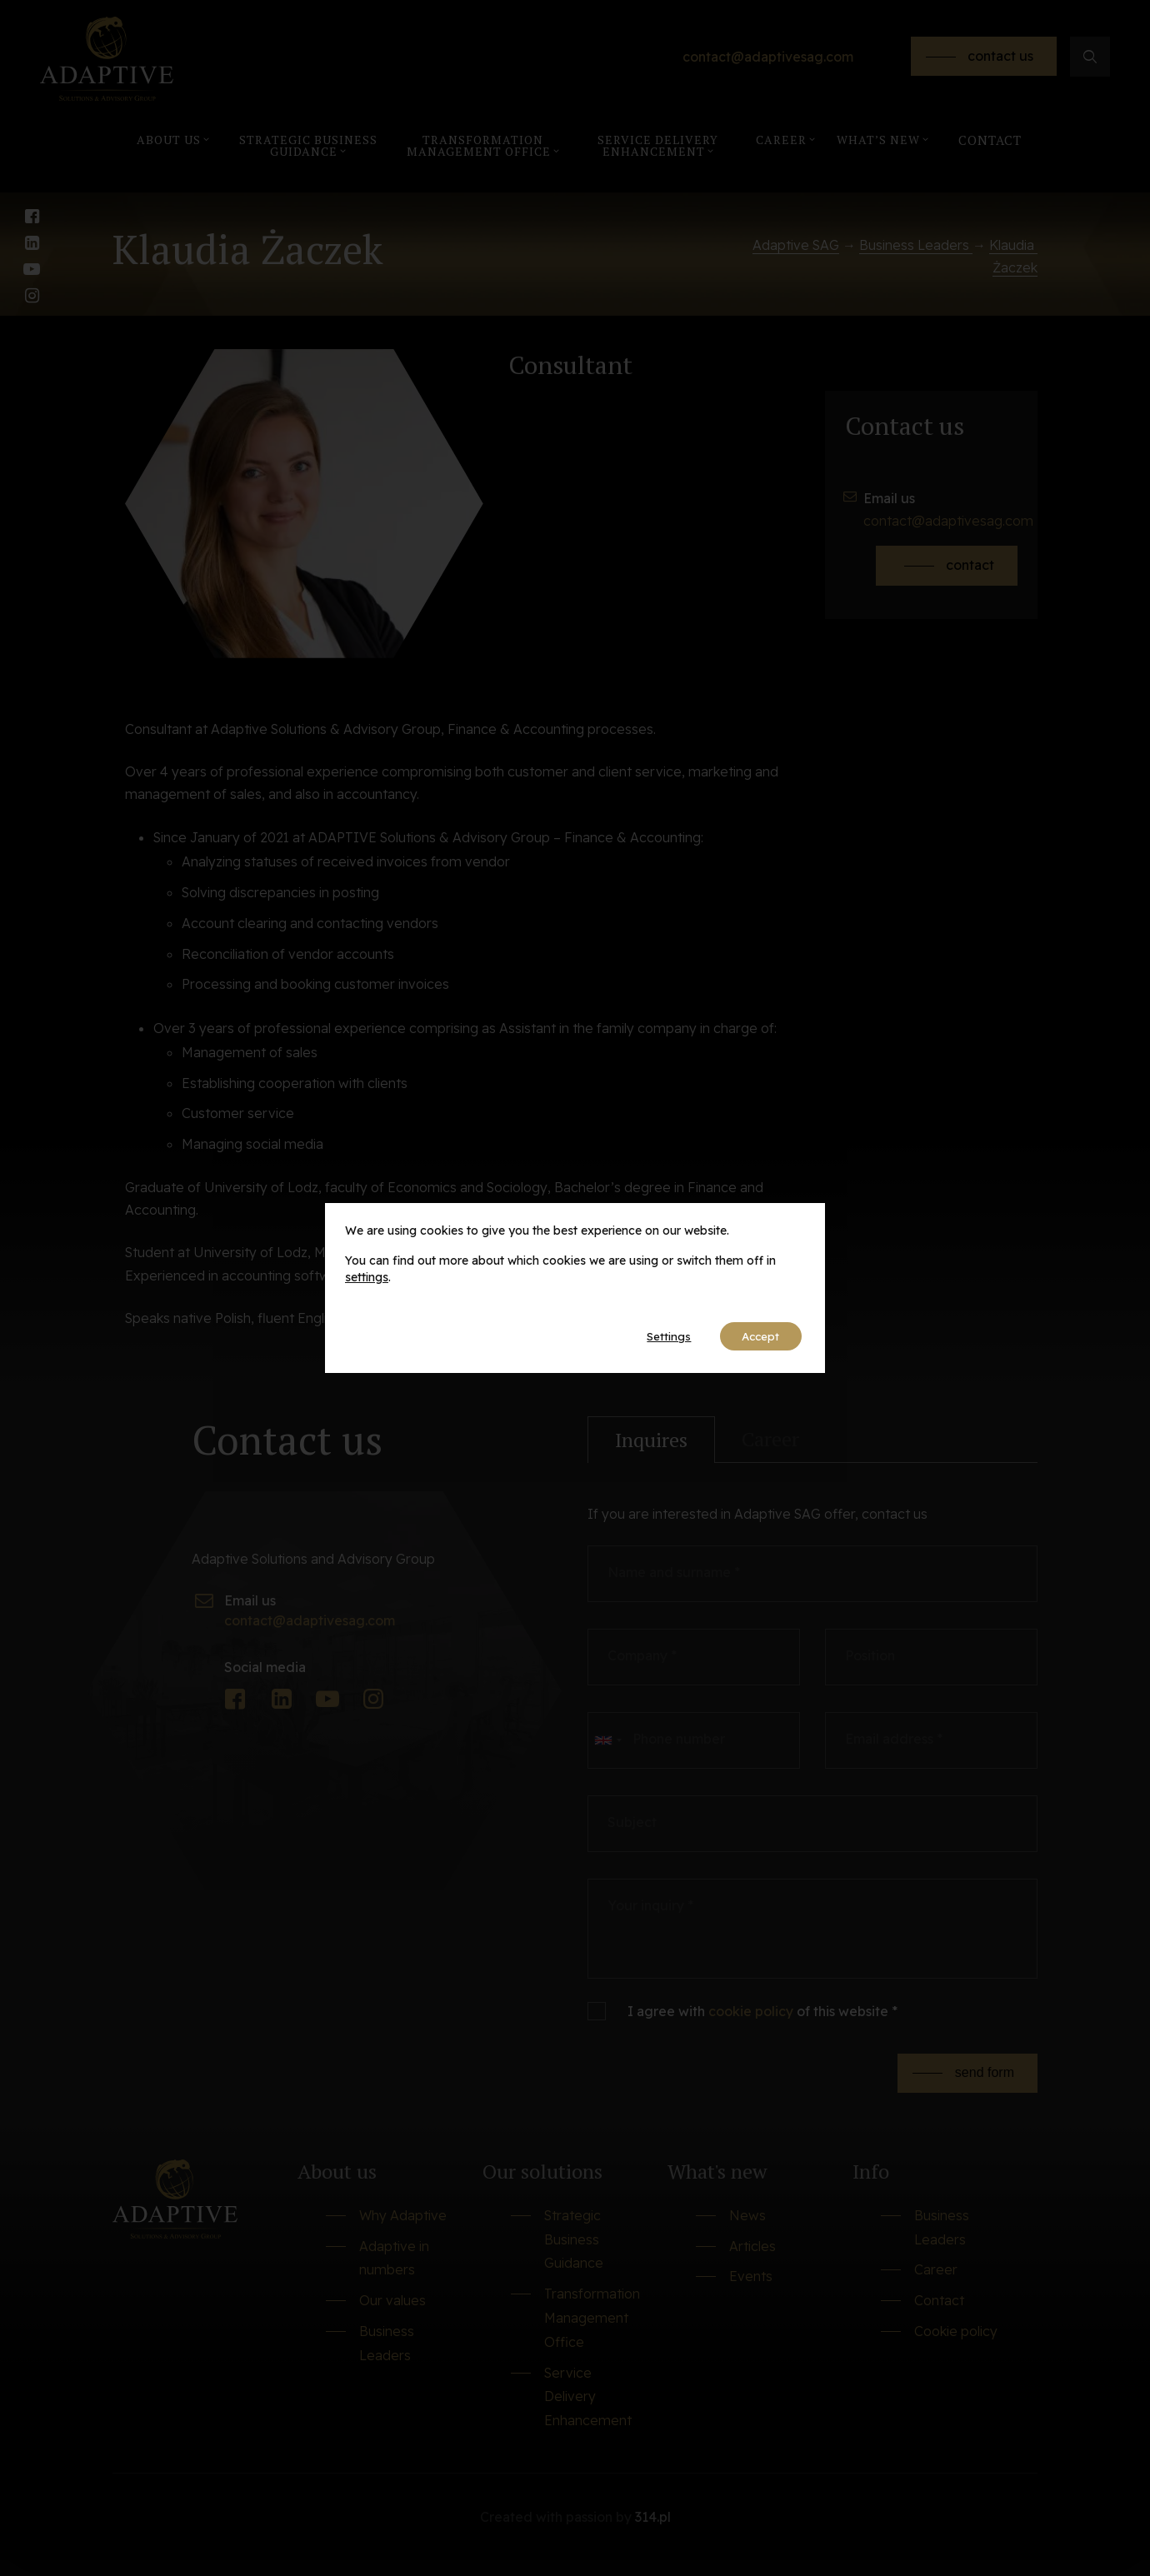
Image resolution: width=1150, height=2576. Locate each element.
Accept (757, 1336)
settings (366, 1276)
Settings (658, 1336)
